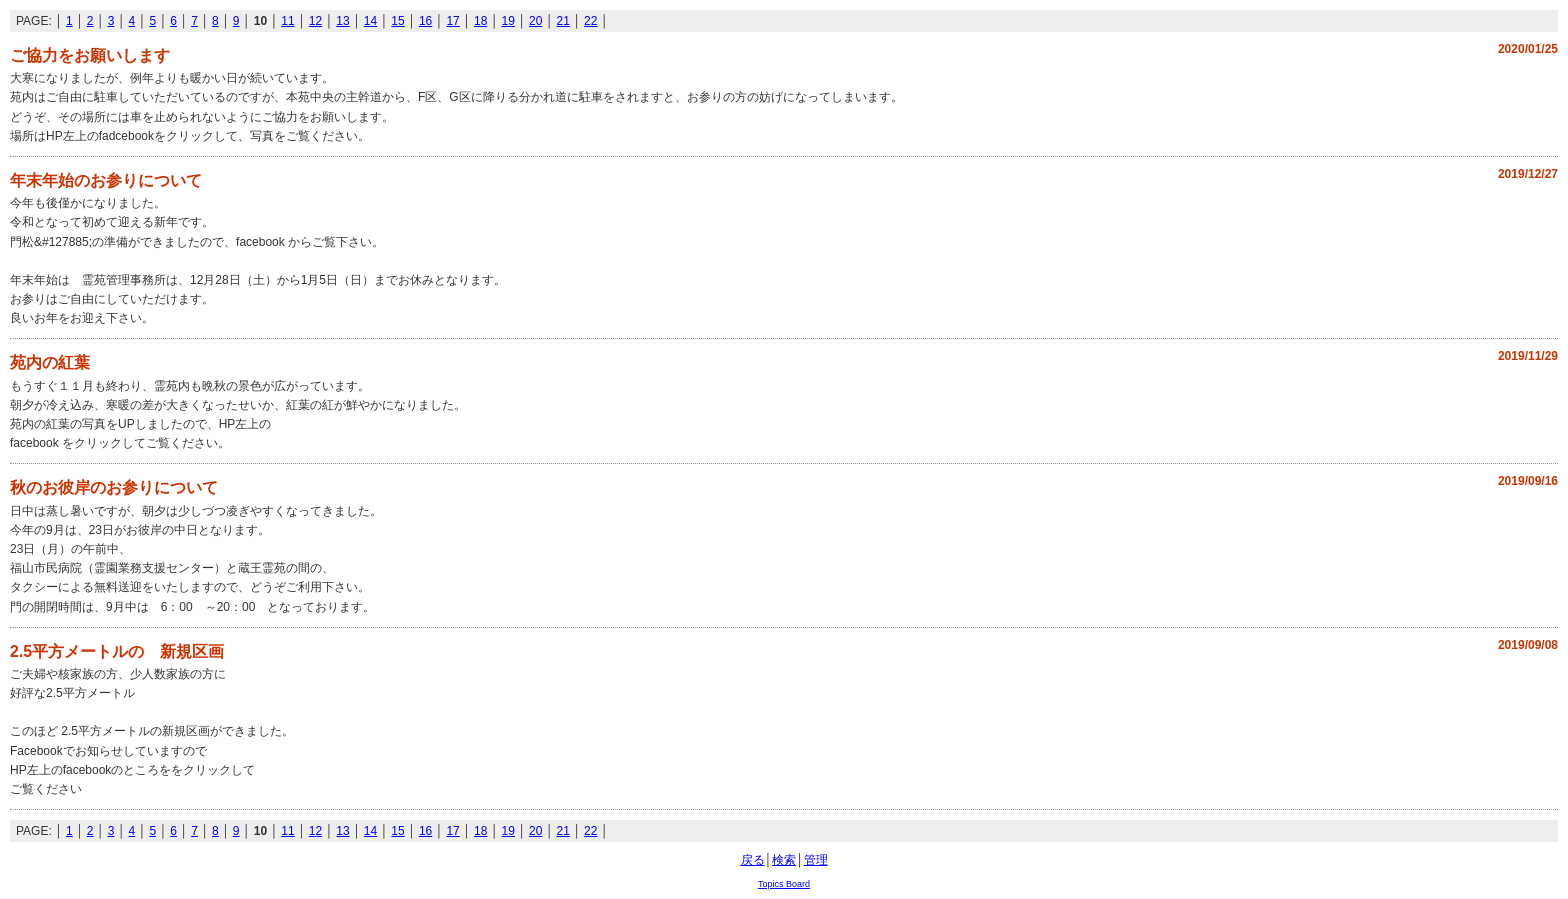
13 (342, 21)
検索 (784, 860)
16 (425, 21)
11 (287, 21)
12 (315, 21)
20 (535, 21)
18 (480, 21)
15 (397, 21)
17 (452, 21)
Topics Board (784, 884)
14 (370, 21)
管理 (816, 860)
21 (563, 21)
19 (507, 21)
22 (590, 21)
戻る (753, 860)
